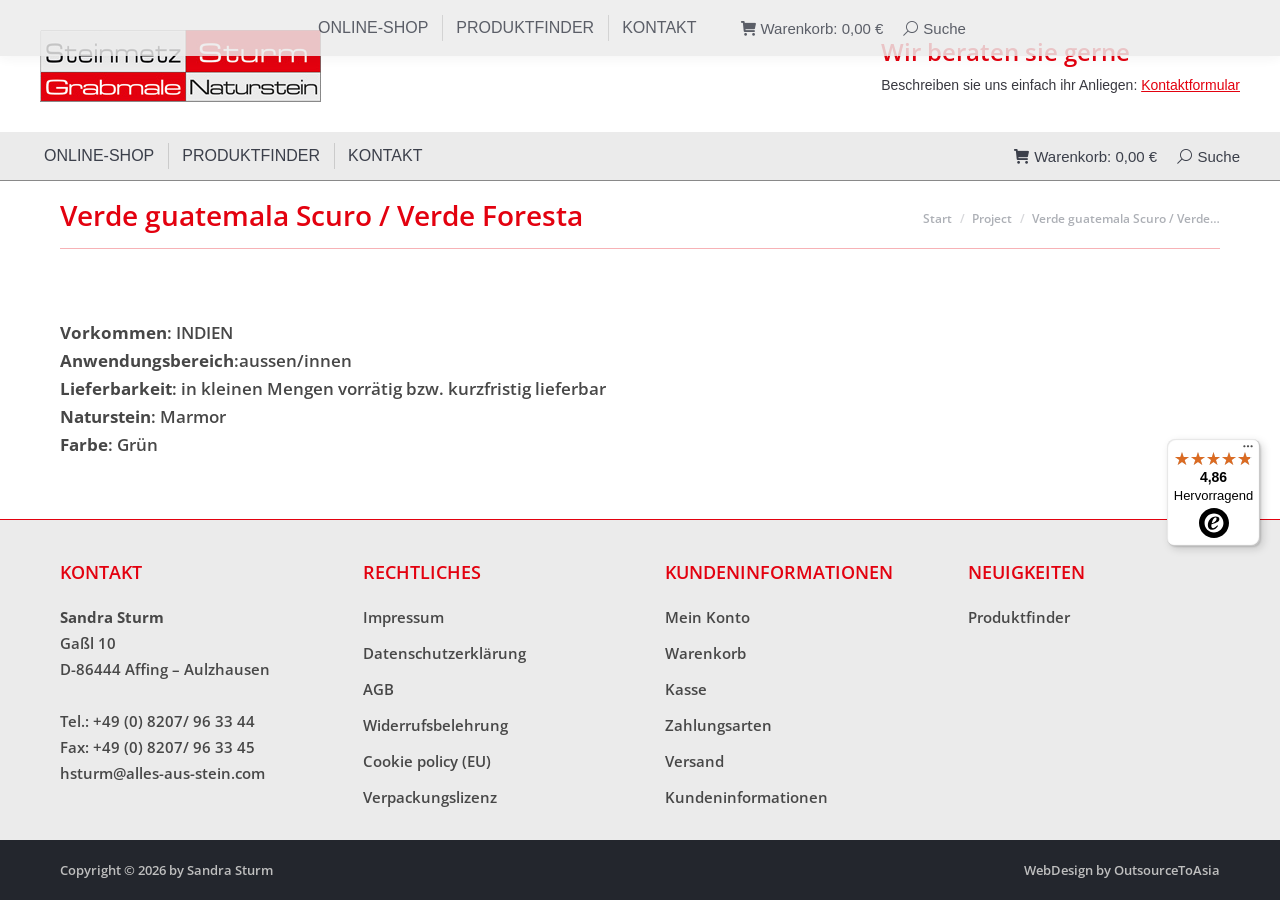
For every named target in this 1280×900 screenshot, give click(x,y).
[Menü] (1248, 451)
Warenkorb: (1085, 156)
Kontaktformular (1190, 85)
